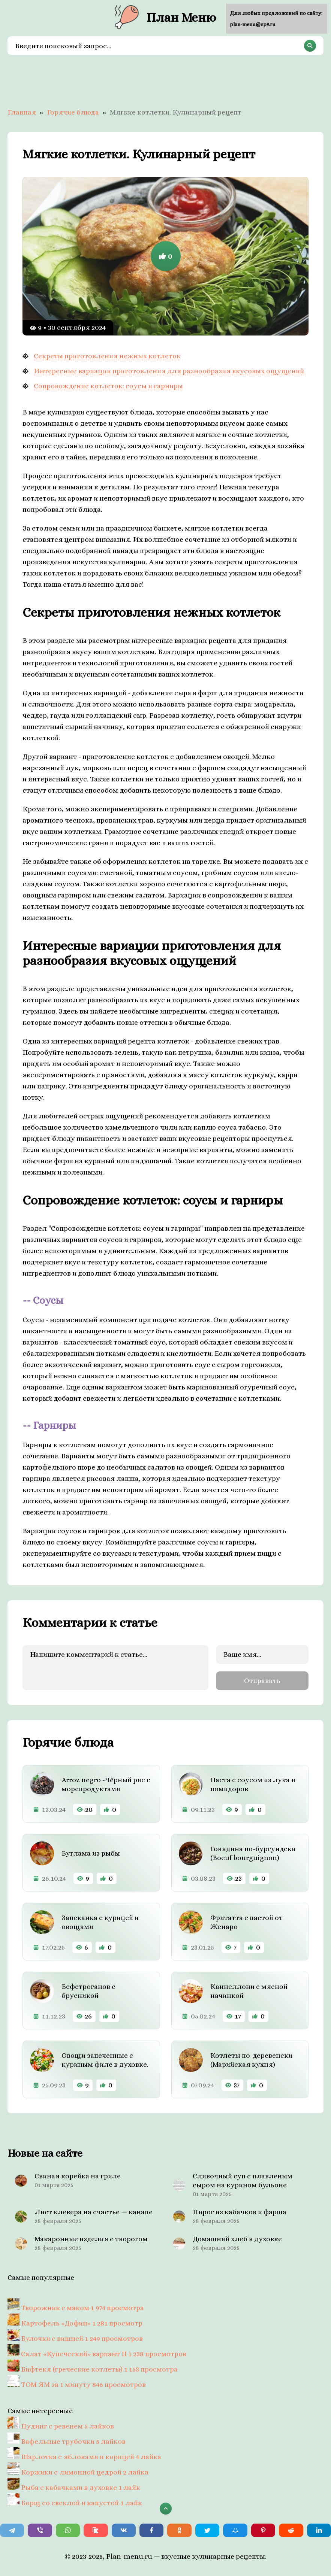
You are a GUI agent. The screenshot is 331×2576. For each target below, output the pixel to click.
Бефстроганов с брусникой (88, 1991)
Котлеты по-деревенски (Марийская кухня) (251, 2059)
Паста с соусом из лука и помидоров (252, 1784)
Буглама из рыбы (90, 1853)
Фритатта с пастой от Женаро (246, 1922)
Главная (21, 112)
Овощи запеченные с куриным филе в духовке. (104, 2059)
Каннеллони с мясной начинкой (249, 1991)
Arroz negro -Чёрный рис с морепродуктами (105, 1784)
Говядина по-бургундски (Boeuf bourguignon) (253, 1853)
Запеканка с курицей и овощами (100, 1922)
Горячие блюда (73, 112)
